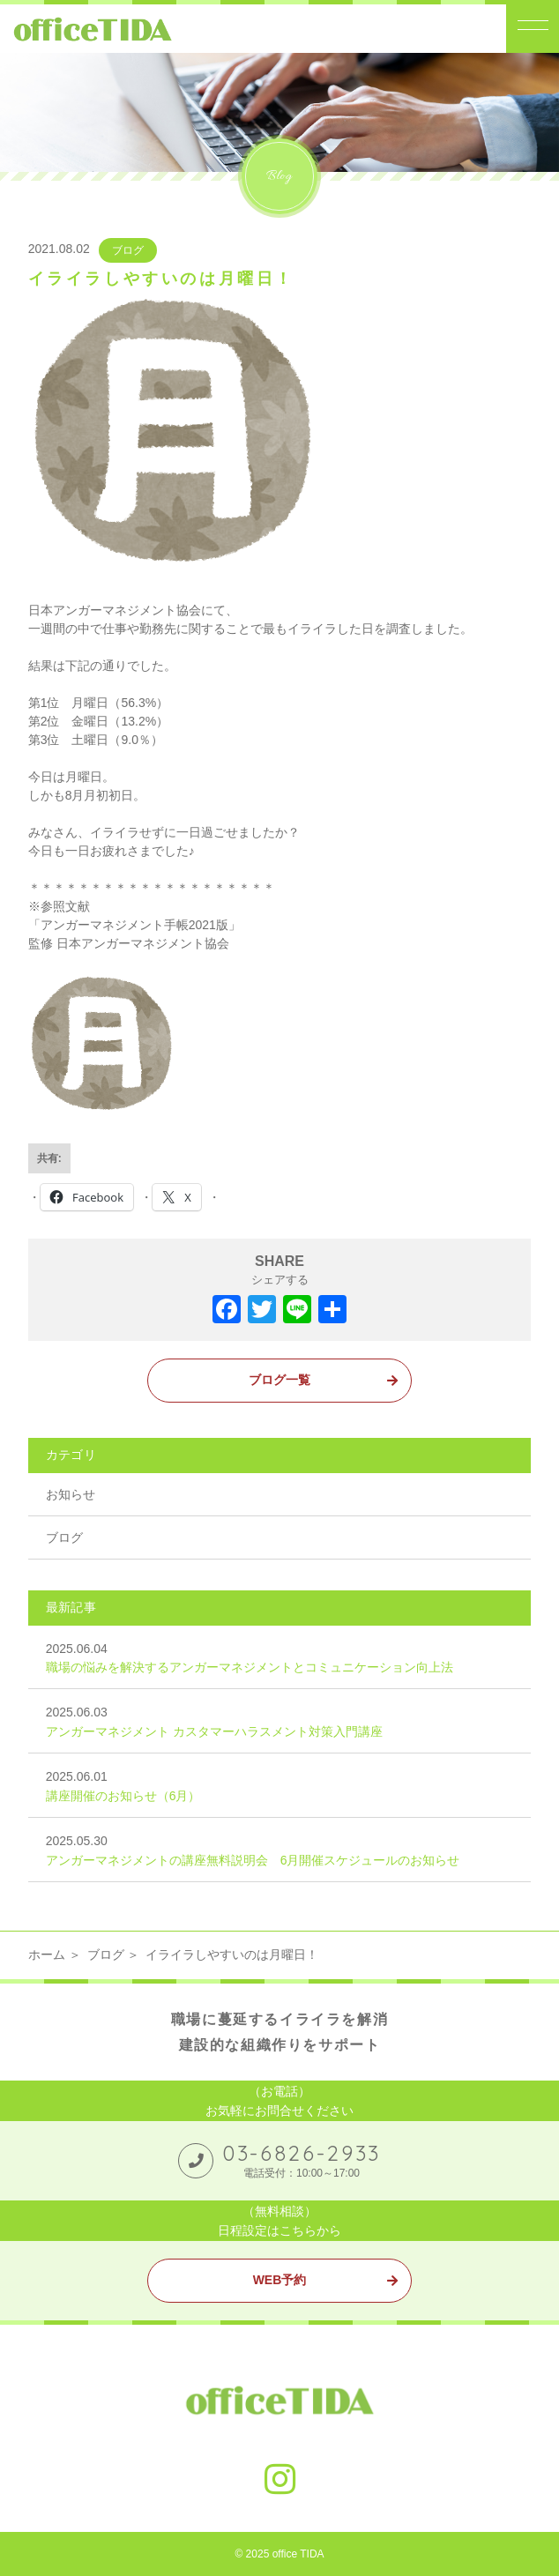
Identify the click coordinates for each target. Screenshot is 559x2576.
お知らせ (70, 1494)
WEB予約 (280, 2280)
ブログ (128, 250)
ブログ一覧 (279, 1380)
